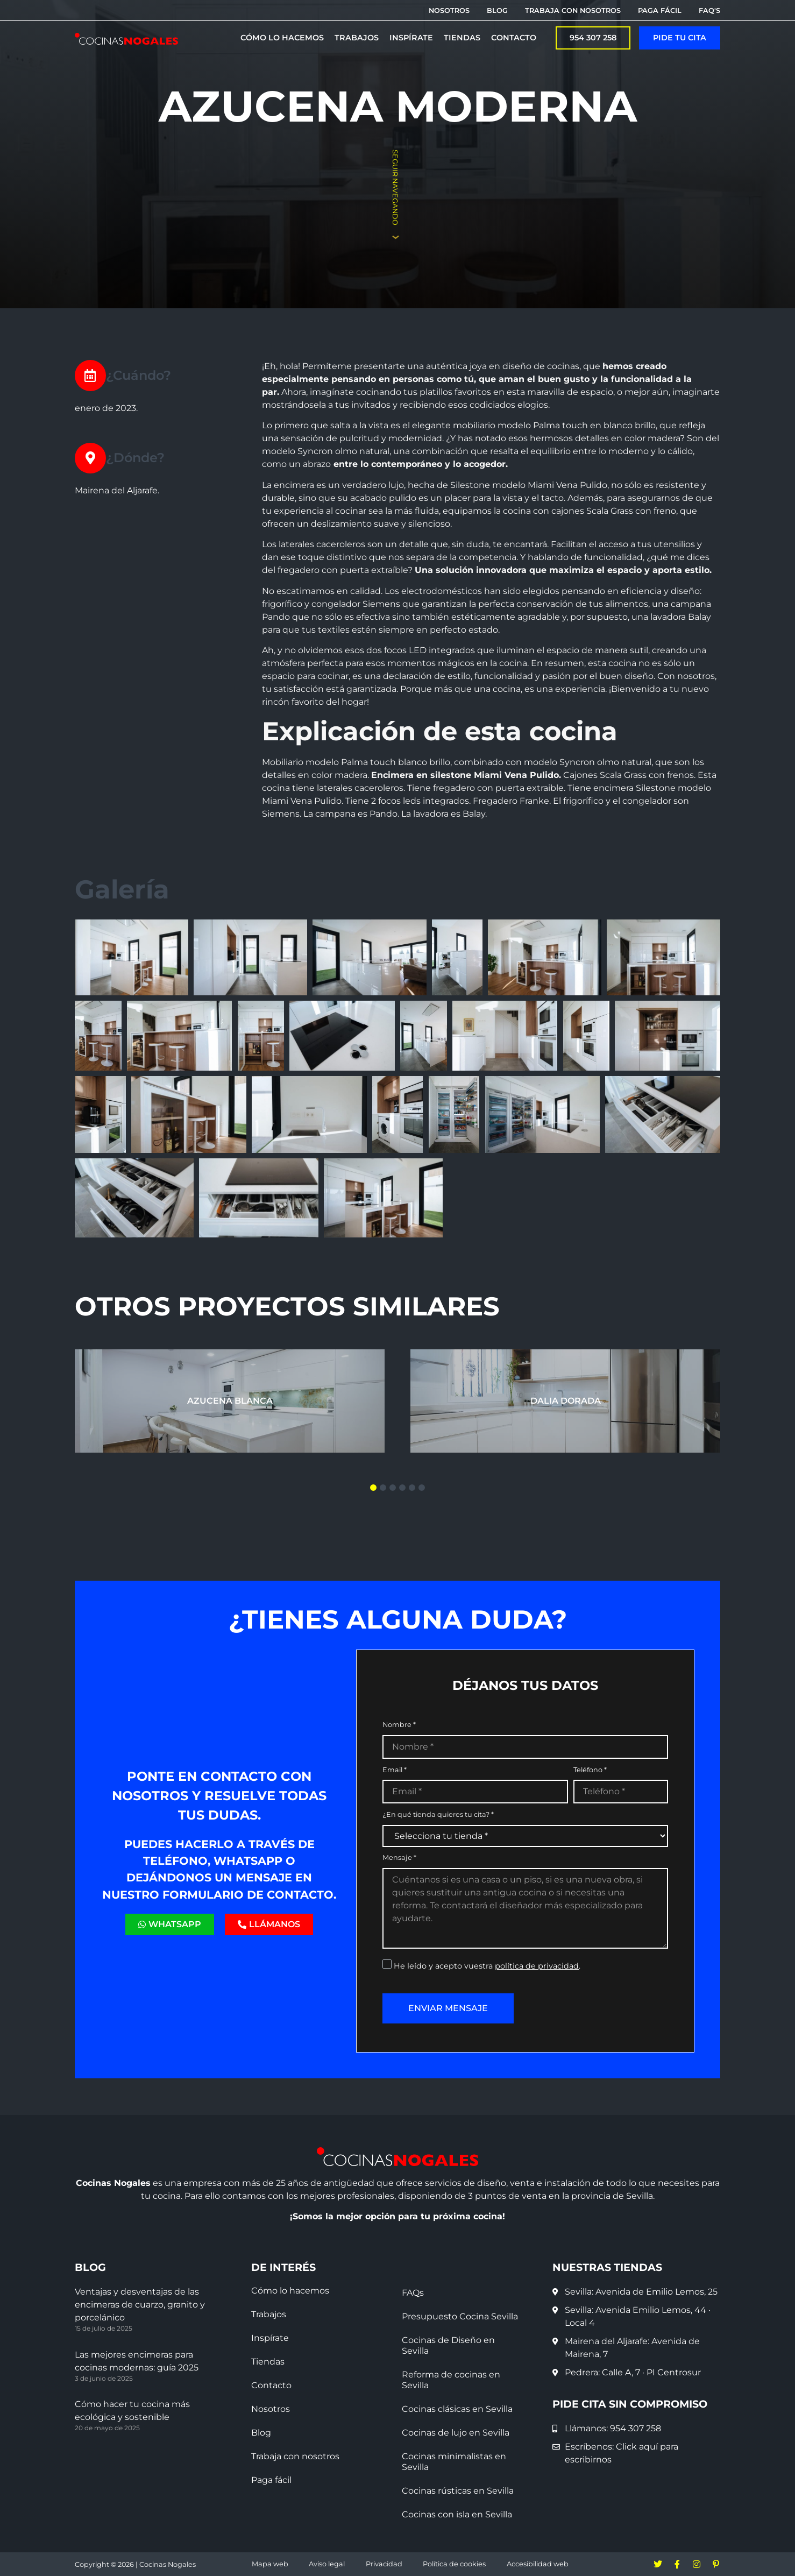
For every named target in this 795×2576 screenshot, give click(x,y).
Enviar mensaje (448, 2008)
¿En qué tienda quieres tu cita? (438, 1814)
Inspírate (270, 2338)
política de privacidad (537, 1966)
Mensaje (399, 1858)
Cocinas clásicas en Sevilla (457, 2409)
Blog (261, 2433)
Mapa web (270, 2564)
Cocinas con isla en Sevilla (457, 2514)
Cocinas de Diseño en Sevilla (448, 2345)
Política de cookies (454, 2564)
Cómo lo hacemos (290, 2290)
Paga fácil (271, 2480)
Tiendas (268, 2361)
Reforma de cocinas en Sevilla (451, 2379)
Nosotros (270, 2409)
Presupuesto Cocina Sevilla (460, 2316)
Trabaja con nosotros (295, 2456)
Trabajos (268, 2314)
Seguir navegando (395, 187)
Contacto (271, 2385)
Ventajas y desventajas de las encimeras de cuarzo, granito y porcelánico (140, 2305)
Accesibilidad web (538, 2564)
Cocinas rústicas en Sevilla (458, 2491)
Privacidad (384, 2564)
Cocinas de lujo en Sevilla (455, 2433)
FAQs (413, 2293)
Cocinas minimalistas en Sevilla (454, 2461)
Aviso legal (327, 2564)
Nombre (399, 1725)
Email (394, 1770)
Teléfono (590, 1770)
